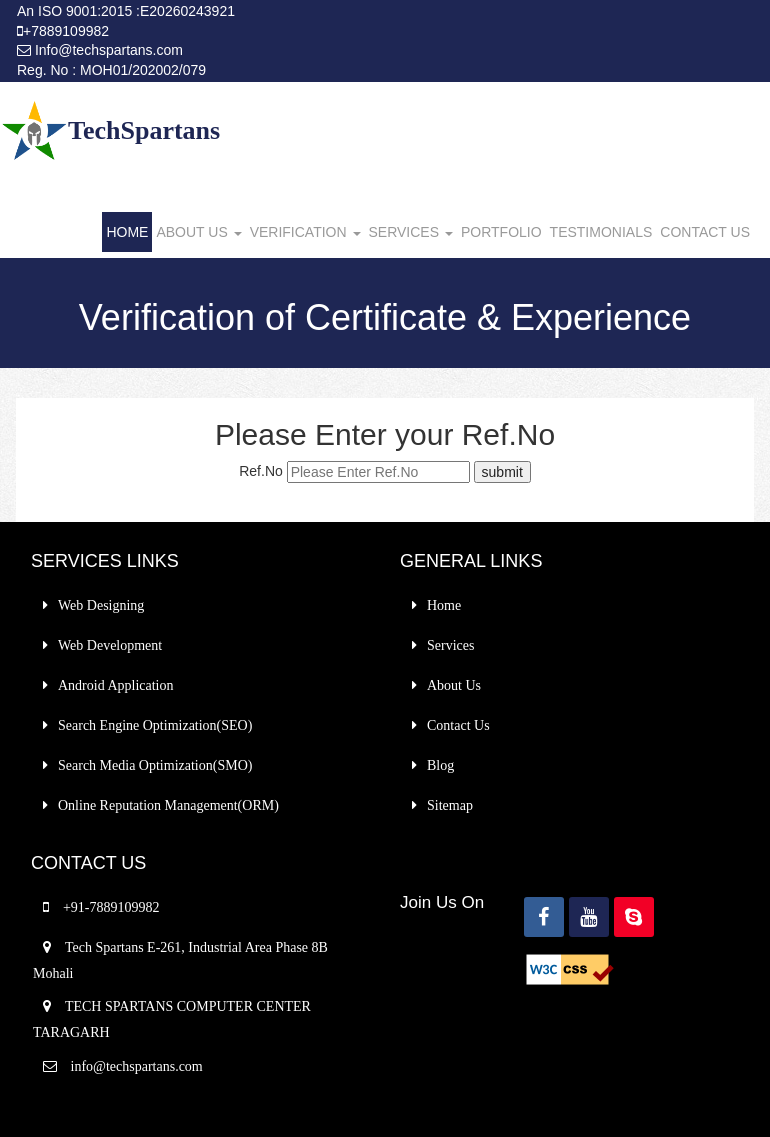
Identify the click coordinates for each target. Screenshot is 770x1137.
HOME (127, 232)
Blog (440, 765)
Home (444, 605)
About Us (454, 685)
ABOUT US (198, 232)
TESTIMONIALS (601, 232)
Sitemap (450, 805)
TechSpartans (144, 130)
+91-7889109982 (111, 907)
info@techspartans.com (135, 1066)
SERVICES (411, 232)
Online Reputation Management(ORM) (168, 805)
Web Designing (101, 605)
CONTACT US (705, 232)
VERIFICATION (305, 232)
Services (450, 645)
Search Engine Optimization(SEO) (155, 725)
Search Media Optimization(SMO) (155, 765)
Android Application (116, 685)
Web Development (110, 645)
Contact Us (458, 725)
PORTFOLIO (501, 232)
